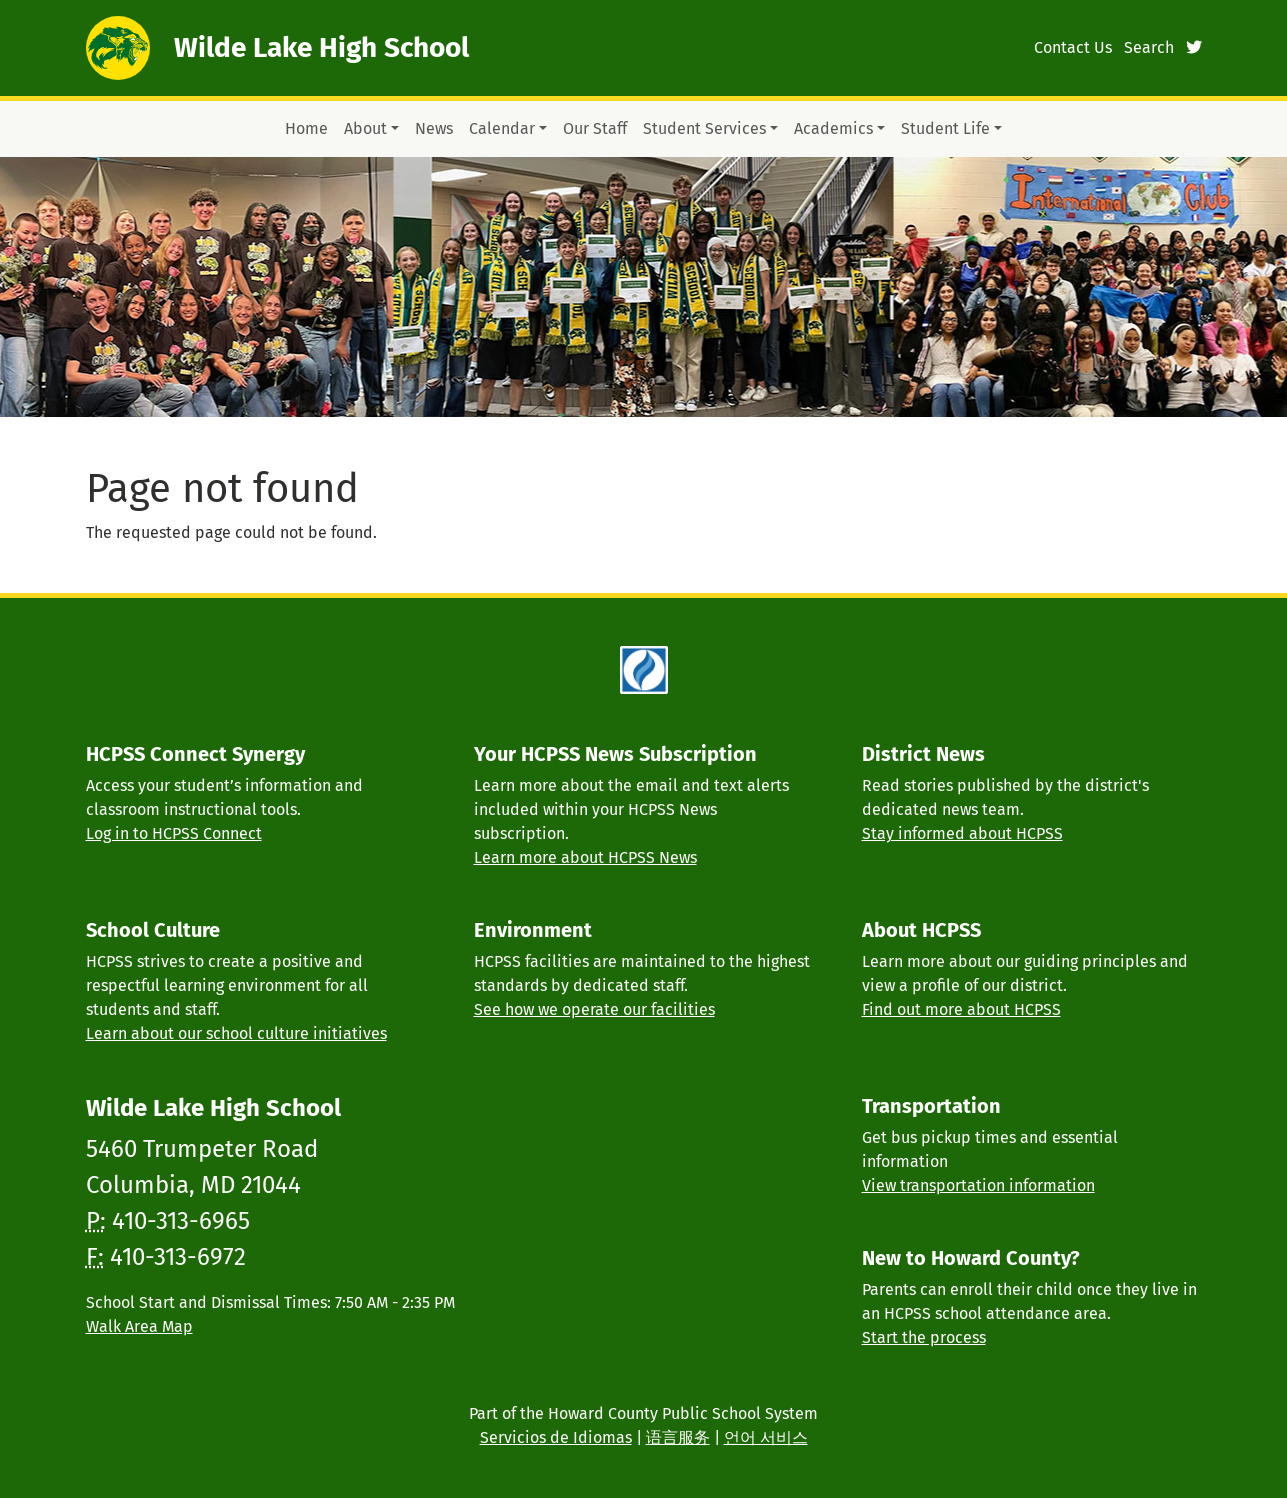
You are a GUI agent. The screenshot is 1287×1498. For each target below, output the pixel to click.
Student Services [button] (704, 128)
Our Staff (595, 128)
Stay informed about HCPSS (962, 833)
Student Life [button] (945, 128)
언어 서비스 (766, 1437)
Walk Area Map (139, 1326)
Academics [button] (833, 128)
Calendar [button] (502, 128)
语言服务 (678, 1437)
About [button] (365, 128)
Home (306, 128)
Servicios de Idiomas (556, 1437)
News (434, 128)
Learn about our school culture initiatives (236, 1033)
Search (1149, 47)
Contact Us (1073, 47)
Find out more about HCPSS (961, 1009)
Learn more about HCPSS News (585, 857)
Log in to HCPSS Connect (174, 833)
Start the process (924, 1337)
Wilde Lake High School (321, 47)
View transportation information (978, 1185)
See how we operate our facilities (594, 1009)
